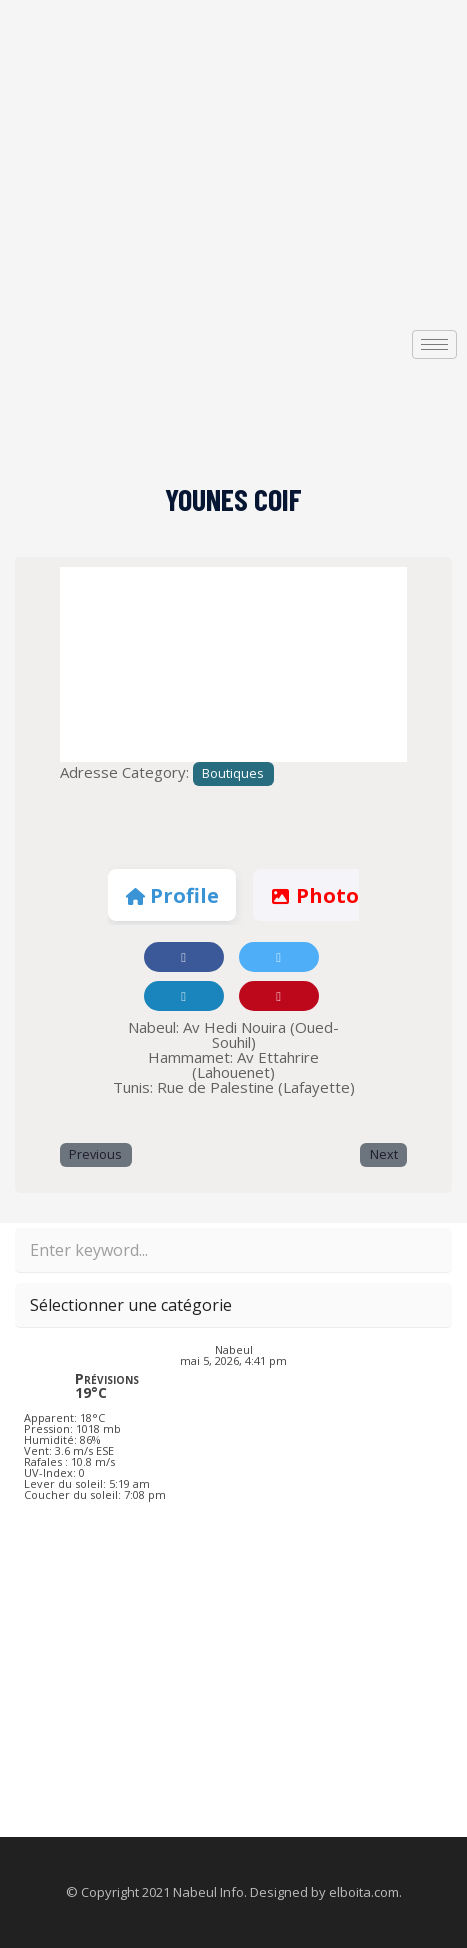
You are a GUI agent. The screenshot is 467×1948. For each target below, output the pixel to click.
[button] (86, 664)
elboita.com (364, 1892)
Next (384, 1154)
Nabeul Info (208, 1892)
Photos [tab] (319, 895)
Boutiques (233, 773)
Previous (95, 1154)
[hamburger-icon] (434, 344)
